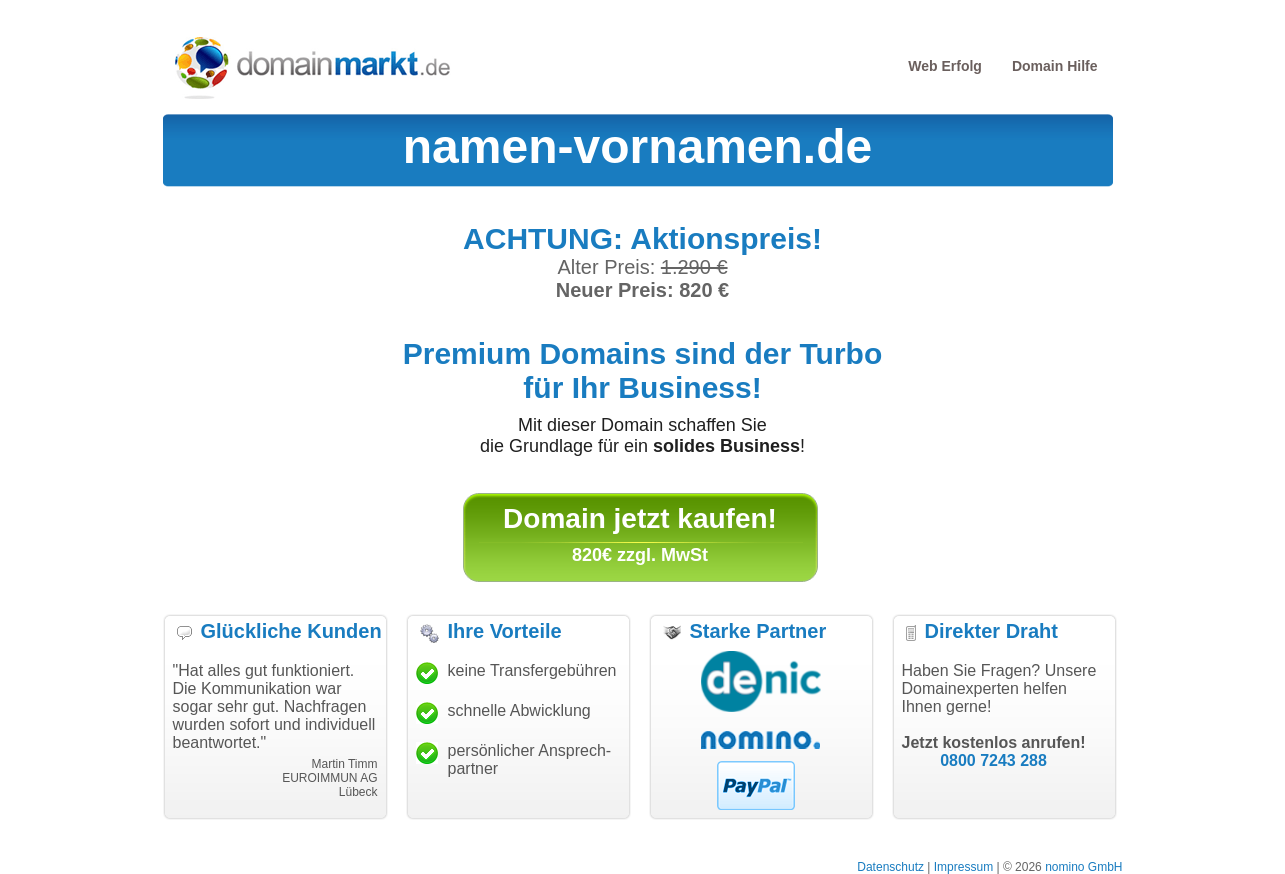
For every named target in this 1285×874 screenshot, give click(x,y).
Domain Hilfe (1055, 66)
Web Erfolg (945, 66)
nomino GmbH (1083, 867)
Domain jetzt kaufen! (640, 518)
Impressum (963, 867)
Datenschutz (890, 867)
